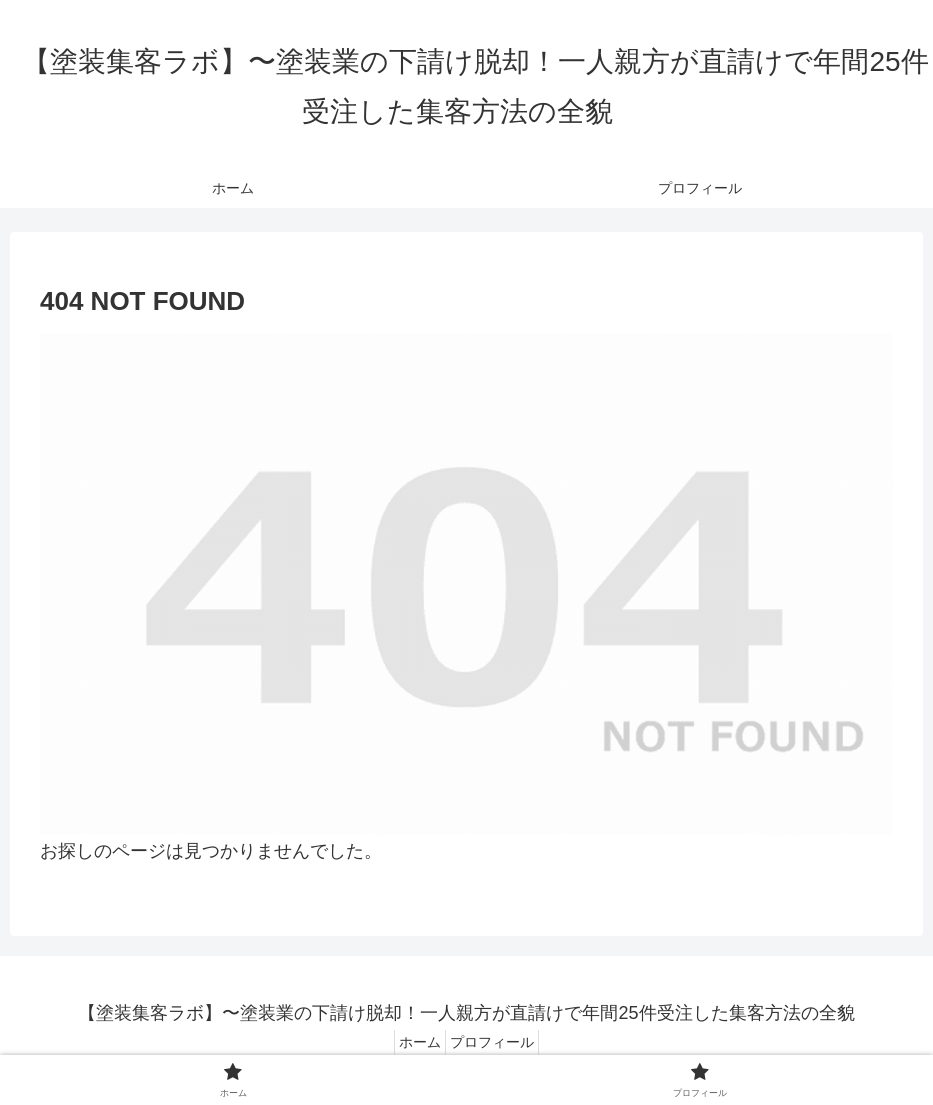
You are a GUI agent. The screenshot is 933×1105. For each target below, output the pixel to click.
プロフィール (498, 1042)
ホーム (414, 1042)
